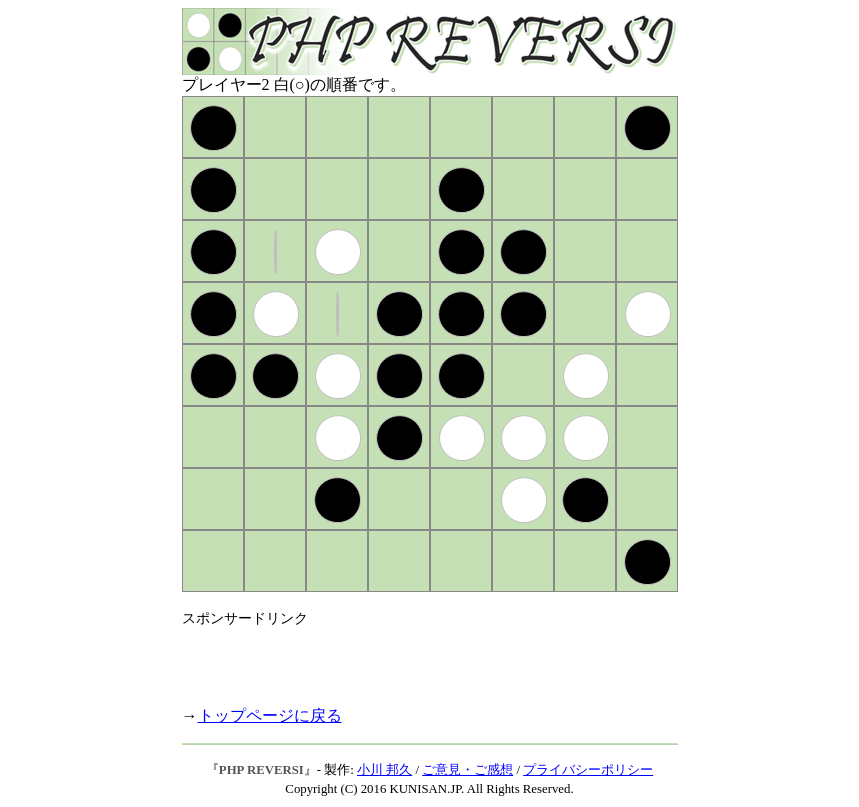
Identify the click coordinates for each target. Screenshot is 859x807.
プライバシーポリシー (588, 770)
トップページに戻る (270, 715)
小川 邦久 (384, 770)
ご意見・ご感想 (467, 770)
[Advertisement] (416, 658)
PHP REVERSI (261, 770)
